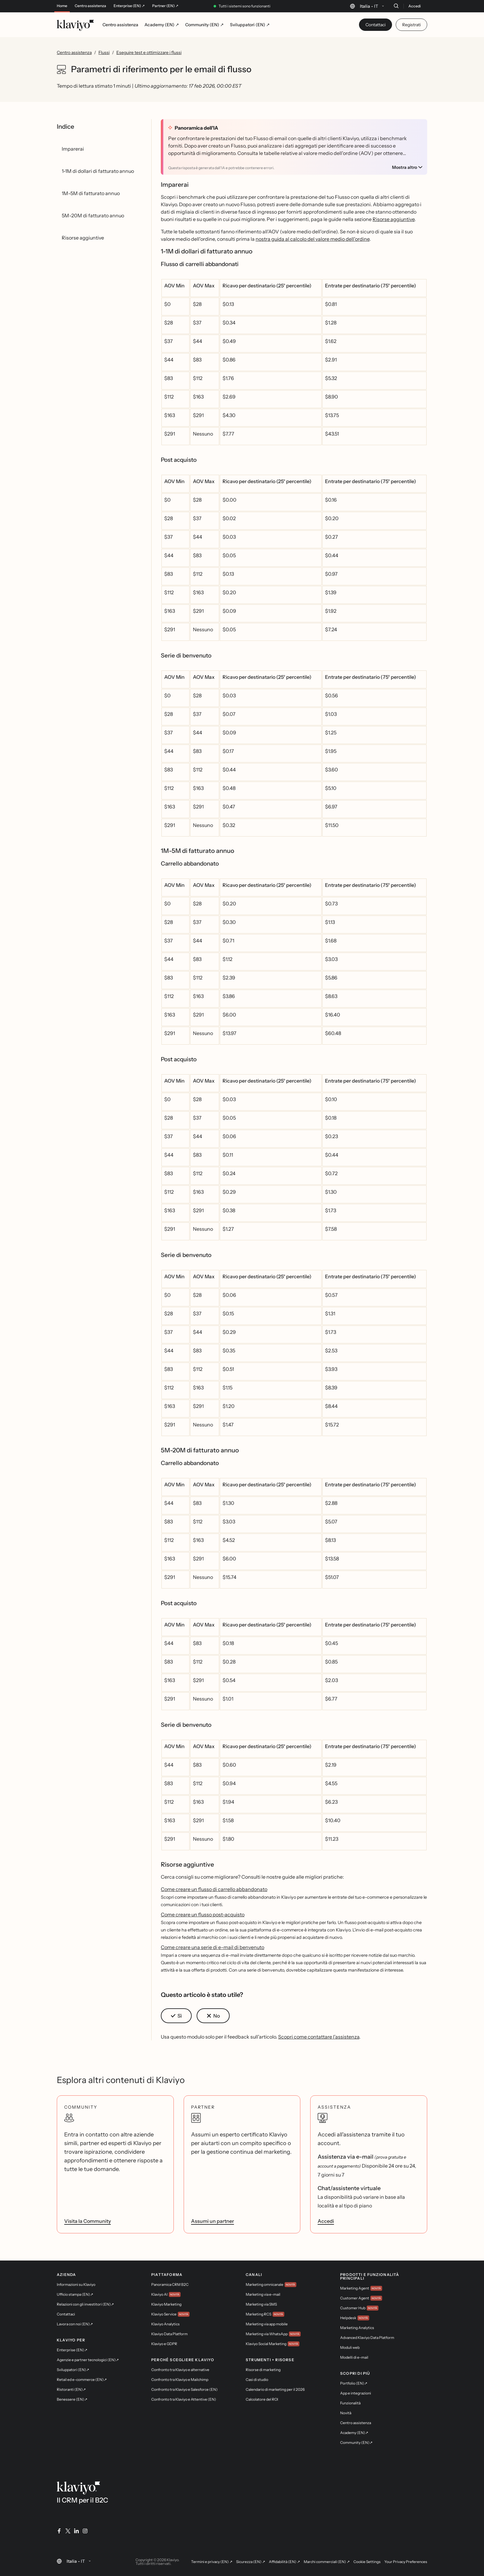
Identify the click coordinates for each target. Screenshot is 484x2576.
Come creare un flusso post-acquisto (202, 1914)
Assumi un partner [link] (212, 2221)
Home (62, 6)
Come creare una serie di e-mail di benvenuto (212, 1947)
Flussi (104, 52)
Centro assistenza (90, 6)
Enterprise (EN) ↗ (129, 6)
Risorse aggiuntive (394, 219)
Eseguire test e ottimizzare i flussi (149, 52)
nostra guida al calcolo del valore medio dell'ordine (312, 239)
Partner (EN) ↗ (165, 6)
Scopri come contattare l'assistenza (318, 2037)
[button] (176, 2015)
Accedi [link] (326, 2221)
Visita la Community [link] (87, 2221)
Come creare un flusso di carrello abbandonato (214, 1889)
